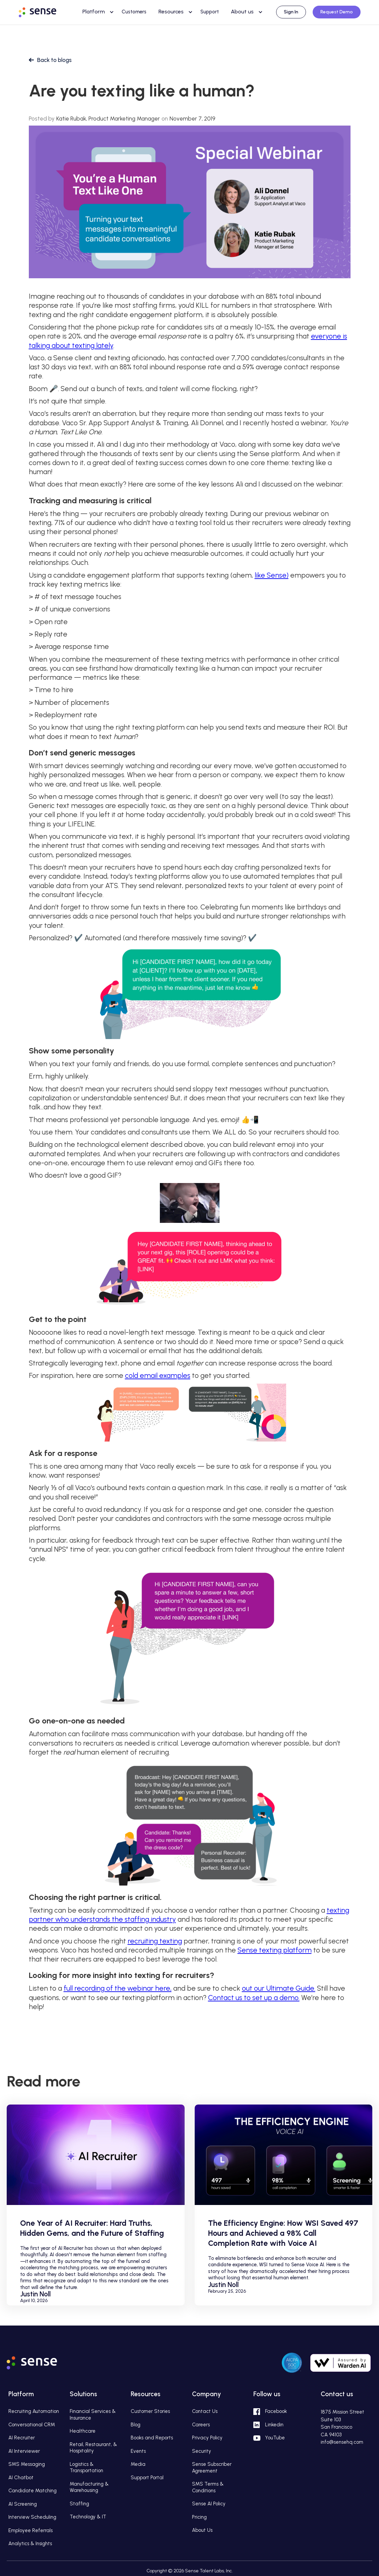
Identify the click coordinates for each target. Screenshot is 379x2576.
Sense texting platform (275, 1950)
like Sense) (272, 575)
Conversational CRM (31, 2425)
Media (138, 2464)
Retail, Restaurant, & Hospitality (93, 2447)
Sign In (291, 12)
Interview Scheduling (32, 2517)
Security (201, 2451)
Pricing (199, 2517)
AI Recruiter (21, 2438)
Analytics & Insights (30, 2544)
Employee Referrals (30, 2530)
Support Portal (147, 2478)
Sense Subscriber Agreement (212, 2467)
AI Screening (22, 2504)
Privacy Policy (207, 2438)
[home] (44, 11)
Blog (135, 2425)
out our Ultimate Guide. (278, 1988)
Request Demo (336, 12)
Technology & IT (88, 2517)
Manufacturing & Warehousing (89, 2487)
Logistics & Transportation (86, 2467)
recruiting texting (155, 1941)
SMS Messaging (26, 2464)
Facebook (276, 2411)
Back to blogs (54, 60)
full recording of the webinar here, (118, 1988)
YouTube (275, 2438)
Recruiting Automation (33, 2411)
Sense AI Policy (209, 2504)
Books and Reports (152, 2438)
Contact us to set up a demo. (254, 1997)
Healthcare (83, 2431)
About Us (202, 2530)
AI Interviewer (24, 2451)
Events (138, 2451)
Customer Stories (150, 2411)
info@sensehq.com (342, 2442)
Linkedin (274, 2425)
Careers (201, 2425)
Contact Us (204, 2411)
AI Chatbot (21, 2478)
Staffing (79, 2504)
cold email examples (157, 1375)
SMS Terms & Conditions (208, 2487)
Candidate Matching (32, 2491)
